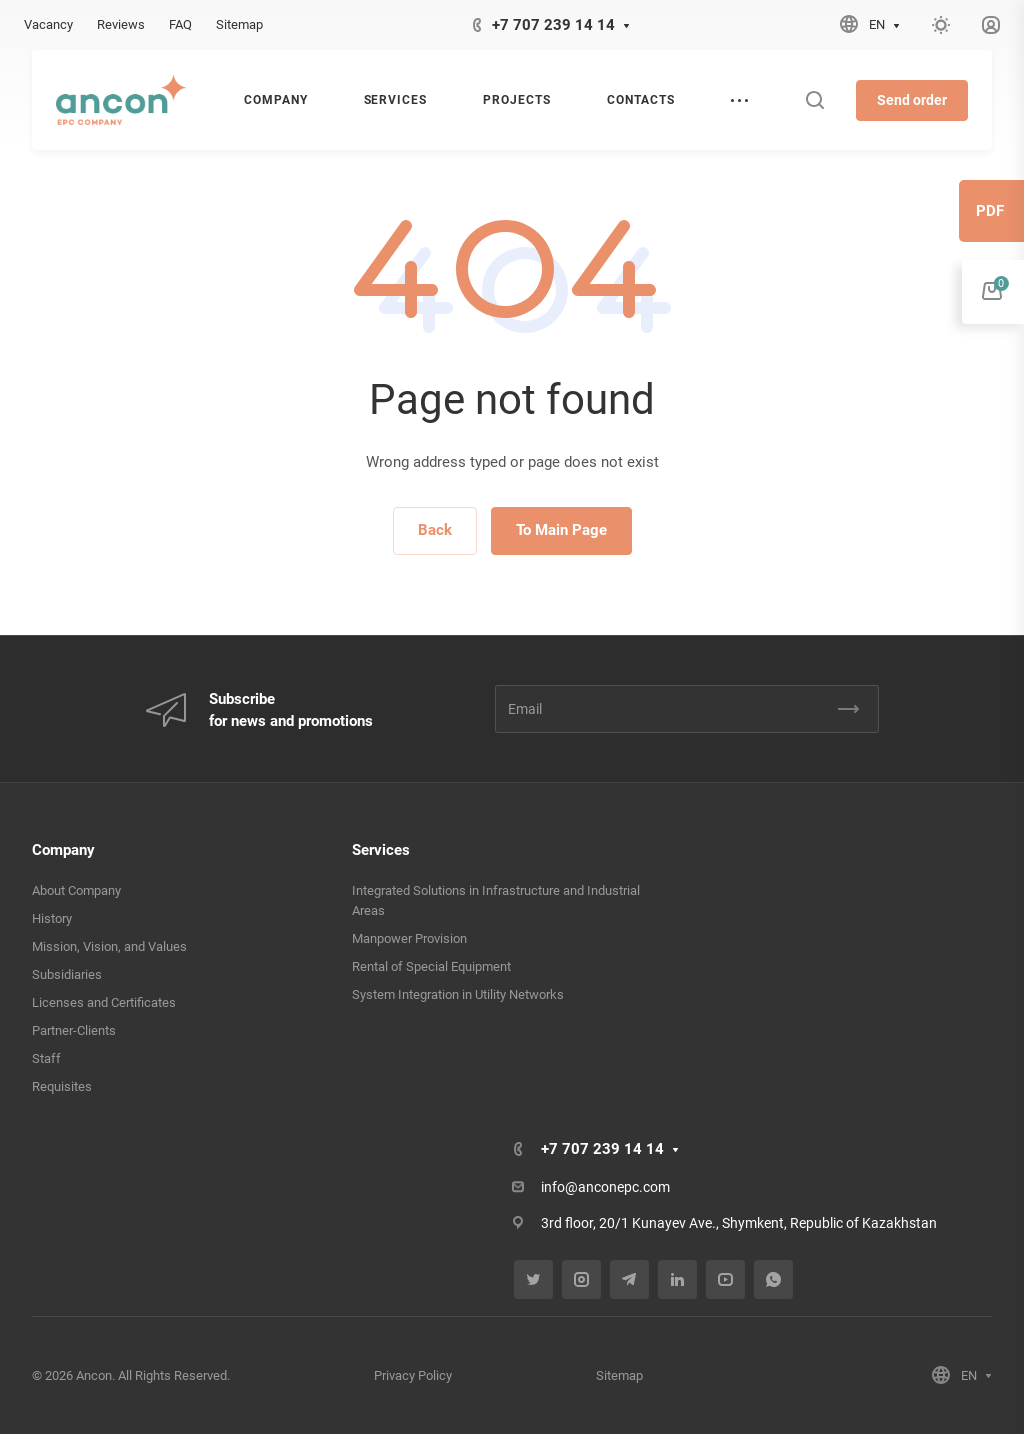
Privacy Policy (413, 1375)
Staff (46, 1058)
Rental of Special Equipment (431, 966)
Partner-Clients (74, 1030)
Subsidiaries (67, 974)
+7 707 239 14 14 (553, 25)
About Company (76, 890)
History (52, 918)
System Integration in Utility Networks (458, 994)
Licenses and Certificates (104, 1002)
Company (63, 850)
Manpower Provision (409, 938)
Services (381, 850)
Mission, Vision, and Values (109, 946)
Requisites (62, 1086)
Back (435, 530)
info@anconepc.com (605, 1187)
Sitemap (619, 1375)
